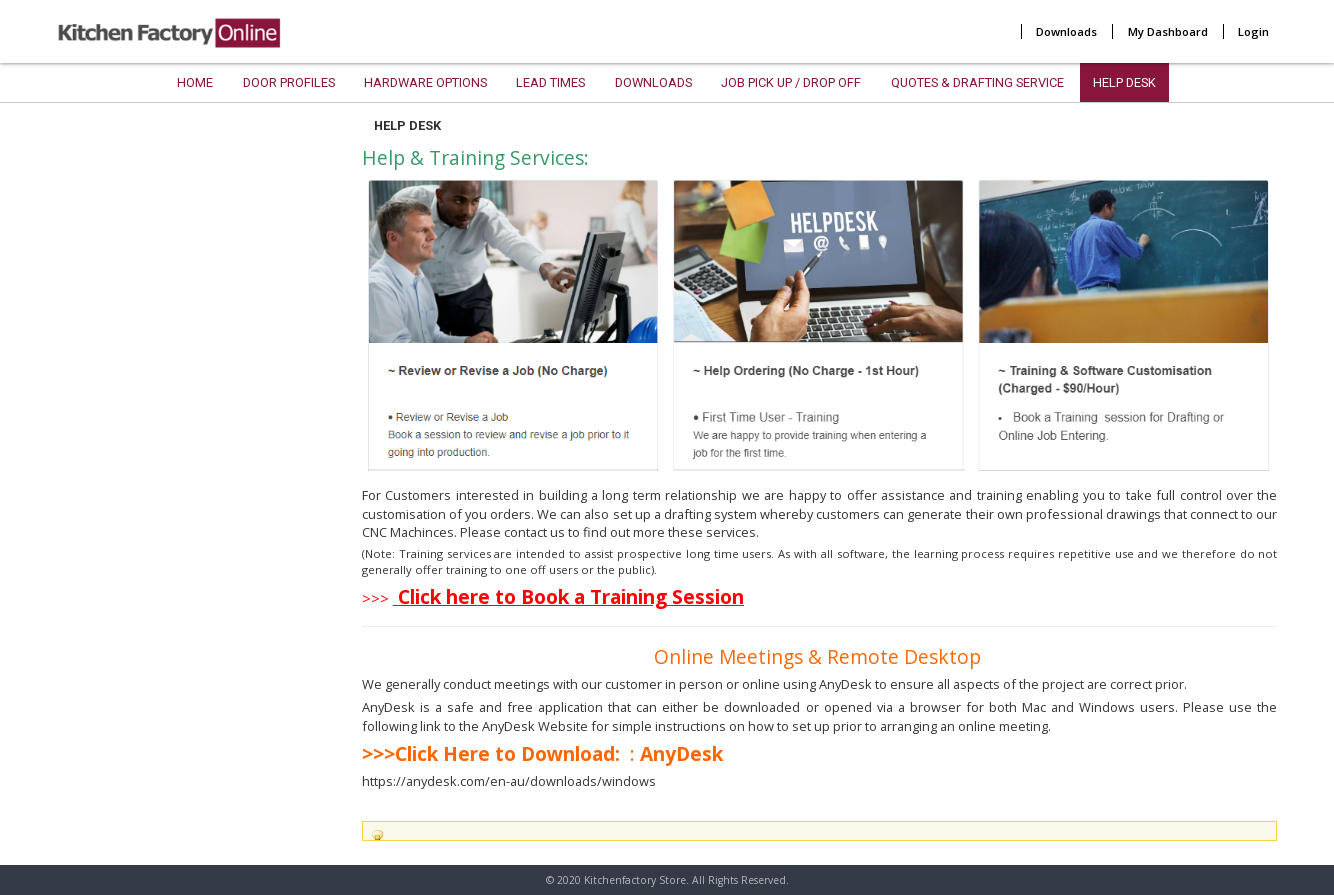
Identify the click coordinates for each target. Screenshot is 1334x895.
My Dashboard (1168, 31)
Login (1253, 31)
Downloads (1066, 31)
